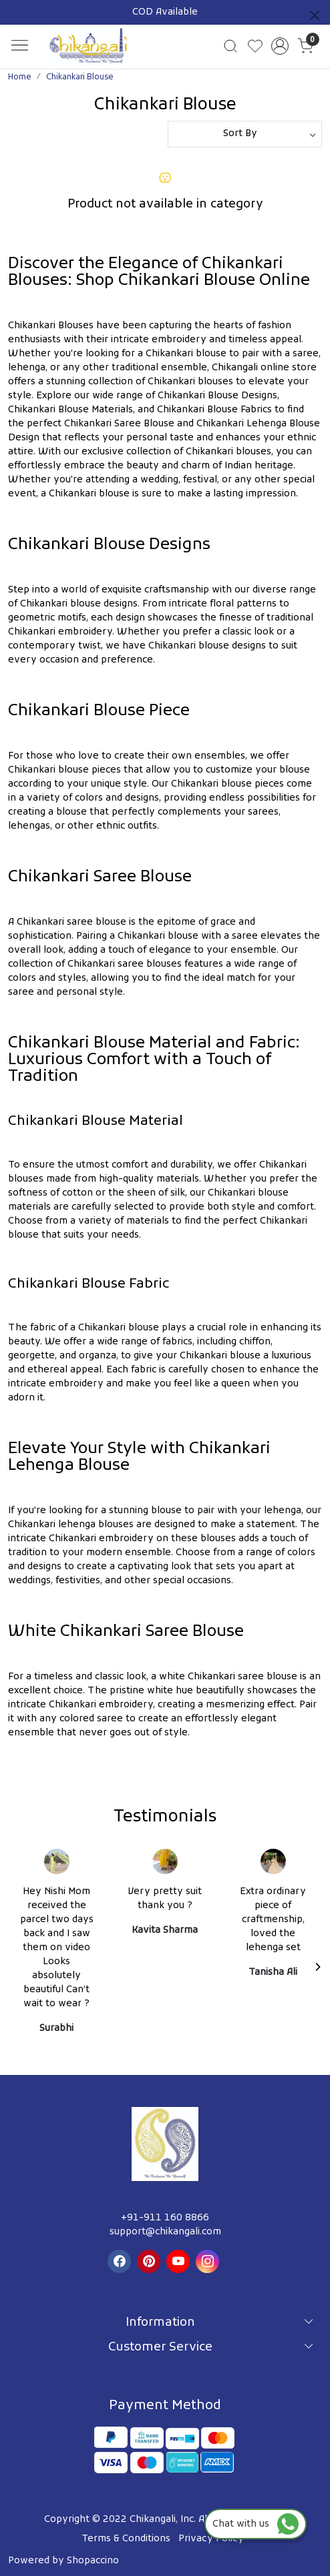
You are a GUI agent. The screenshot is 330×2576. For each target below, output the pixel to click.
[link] (230, 46)
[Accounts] (280, 46)
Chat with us (255, 2524)
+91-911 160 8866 (165, 2218)
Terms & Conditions (125, 2539)
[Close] (314, 15)
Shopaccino (93, 2561)
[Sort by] (245, 134)
